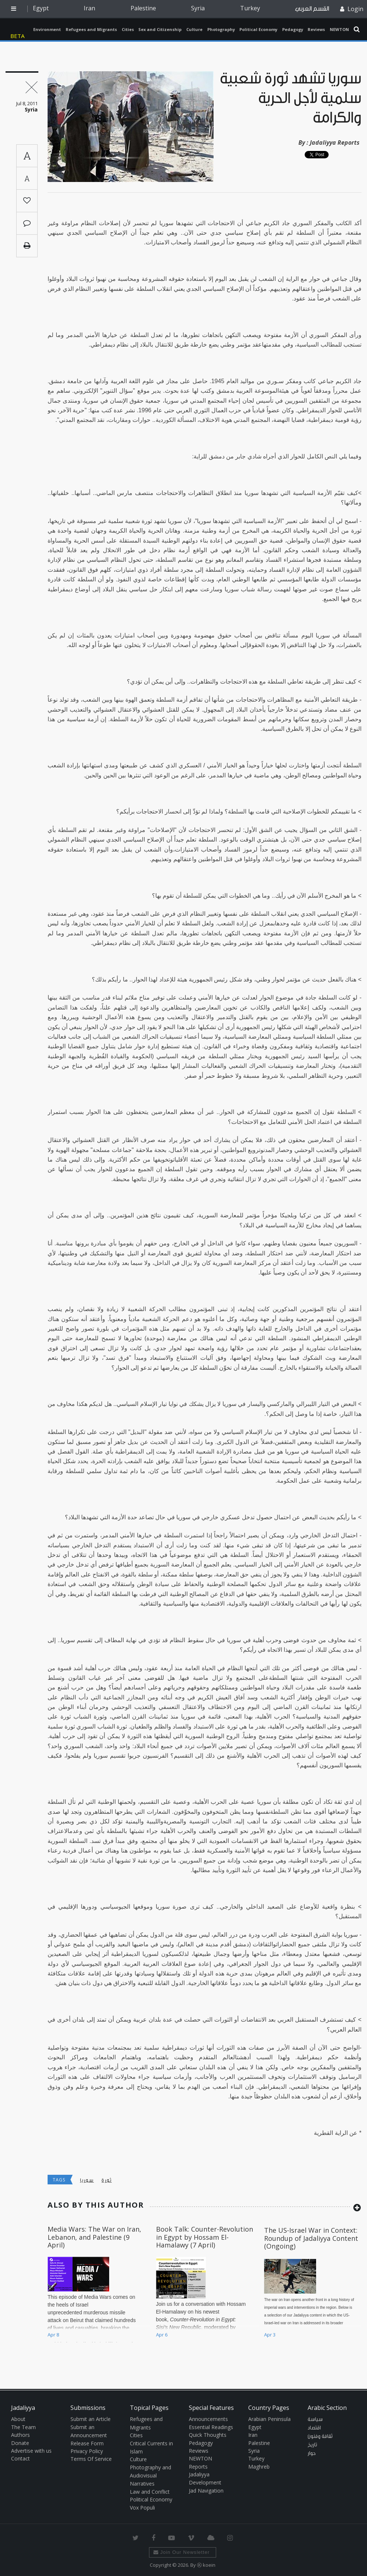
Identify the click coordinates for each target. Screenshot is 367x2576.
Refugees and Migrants (91, 29)
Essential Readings (211, 2427)
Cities (128, 29)
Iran (89, 8)
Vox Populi (142, 2507)
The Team (23, 2427)
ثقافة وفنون (320, 2436)
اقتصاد (314, 2428)
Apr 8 (53, 2334)
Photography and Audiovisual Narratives (150, 2475)
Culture (194, 29)
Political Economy (258, 29)
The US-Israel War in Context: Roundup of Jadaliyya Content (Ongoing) (311, 2238)
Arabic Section (327, 2408)
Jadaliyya (19, 29)
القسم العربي (312, 8)
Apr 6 (161, 2334)
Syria (198, 8)
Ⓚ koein (206, 2565)
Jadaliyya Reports (335, 142)
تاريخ (312, 2445)
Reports (198, 2466)
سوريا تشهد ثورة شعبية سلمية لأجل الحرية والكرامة (290, 98)
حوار (312, 2453)
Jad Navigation (206, 2490)
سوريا (87, 2180)
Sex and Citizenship (159, 29)
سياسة (315, 2419)
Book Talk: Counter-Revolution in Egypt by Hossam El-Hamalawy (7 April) (204, 2237)
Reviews (316, 29)
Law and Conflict (150, 2491)
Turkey (250, 8)
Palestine (143, 8)
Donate (20, 2442)
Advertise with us (31, 2450)
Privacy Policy (86, 2451)
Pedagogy (292, 29)
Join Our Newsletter (181, 2552)
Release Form (87, 2443)
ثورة (106, 2180)
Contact (20, 2458)
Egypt (41, 8)
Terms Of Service (91, 2458)
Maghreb (259, 2466)
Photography (221, 29)
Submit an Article (90, 2418)
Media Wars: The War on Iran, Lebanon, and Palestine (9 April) (94, 2237)
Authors (20, 2434)
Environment (47, 29)
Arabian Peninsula (269, 2418)
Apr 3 (270, 2334)
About (18, 2418)
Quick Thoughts (207, 2434)
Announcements (208, 2418)
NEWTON (339, 29)
